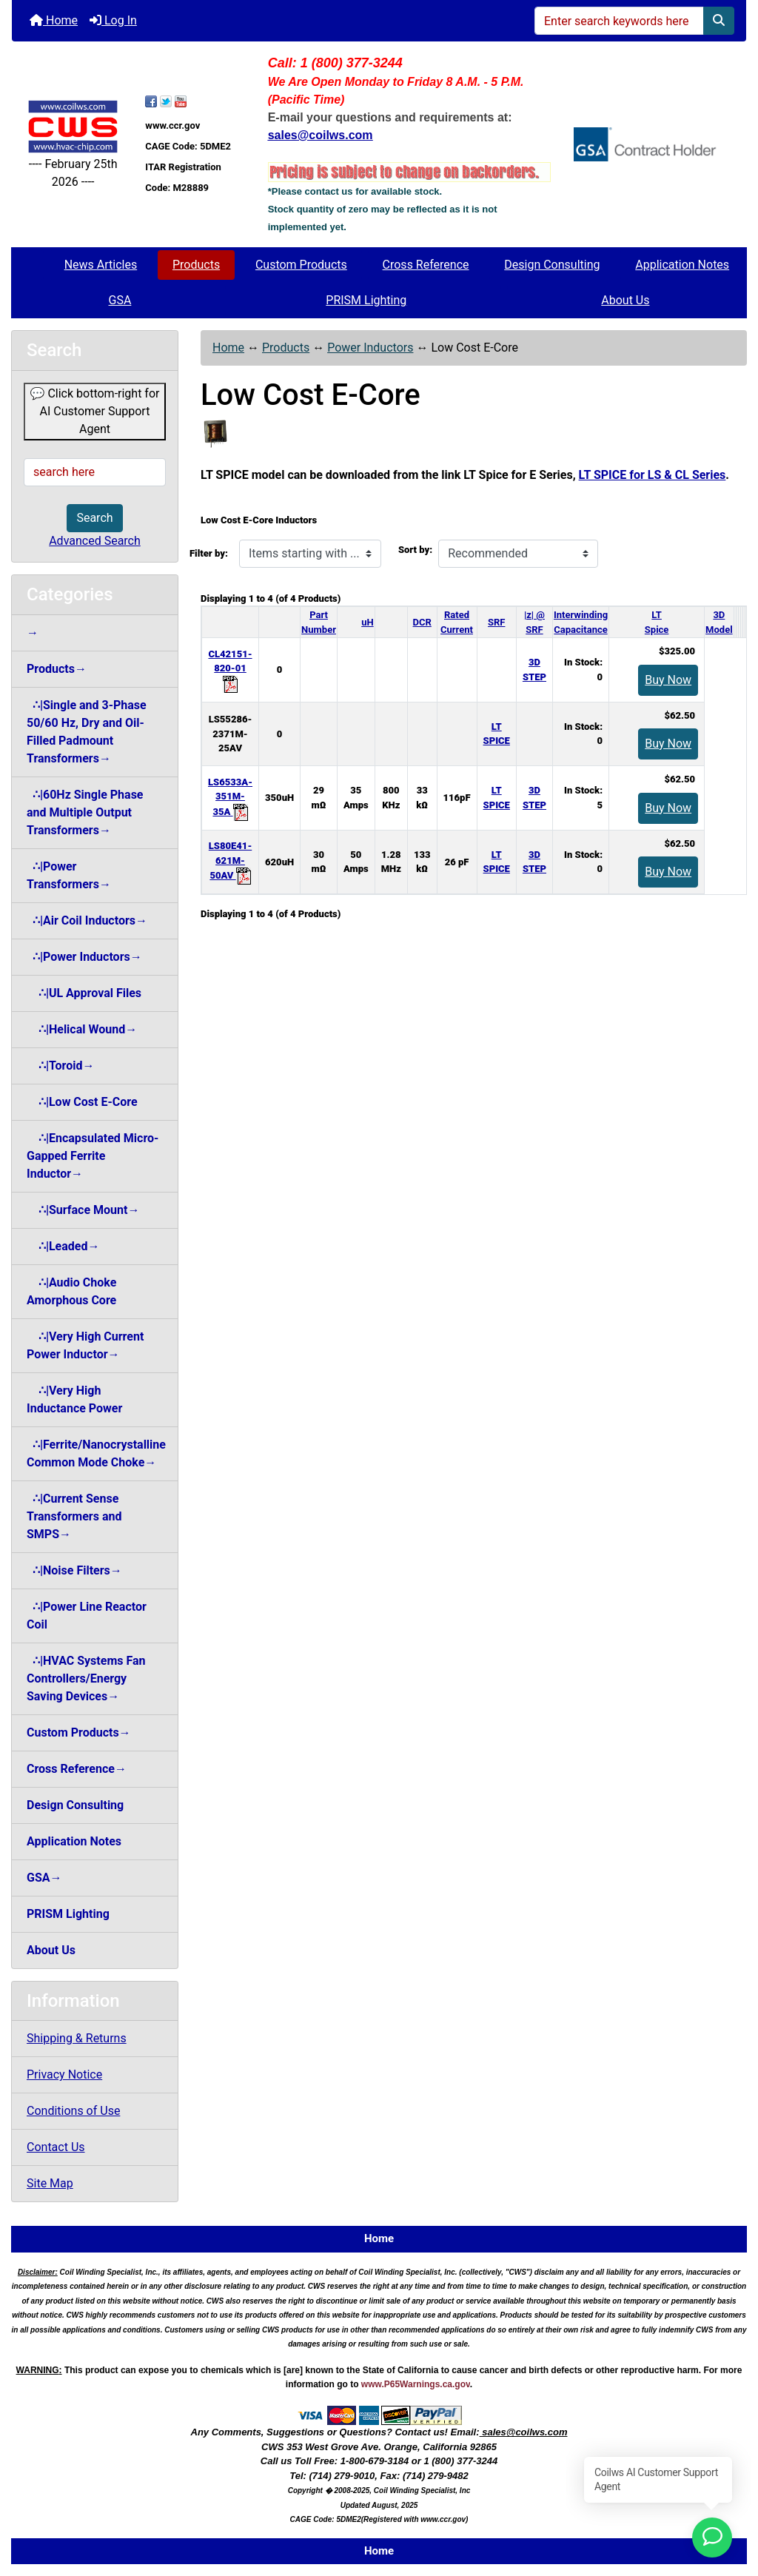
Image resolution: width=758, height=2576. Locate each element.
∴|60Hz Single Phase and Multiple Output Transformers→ (85, 812)
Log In (113, 20)
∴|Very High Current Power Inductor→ (85, 1345)
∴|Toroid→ (60, 1066)
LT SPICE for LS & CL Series (652, 475)
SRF (496, 622)
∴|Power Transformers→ (69, 875)
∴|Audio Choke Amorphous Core (71, 1291)
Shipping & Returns (77, 2038)
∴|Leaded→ (63, 1246)
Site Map (50, 2183)
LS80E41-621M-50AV (230, 860)
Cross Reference (426, 265)
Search (94, 518)
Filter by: (209, 553)
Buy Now (668, 680)
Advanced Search (95, 541)
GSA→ (44, 1878)
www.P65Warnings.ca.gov (415, 2384)
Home (54, 20)
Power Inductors (370, 348)
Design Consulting (552, 265)
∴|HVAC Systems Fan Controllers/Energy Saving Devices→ (86, 1678)
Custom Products (301, 265)
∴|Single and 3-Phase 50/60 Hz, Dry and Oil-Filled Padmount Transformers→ (87, 731)
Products (196, 265)
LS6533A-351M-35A (230, 797)
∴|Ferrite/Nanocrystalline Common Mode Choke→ (96, 1453)
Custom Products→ (79, 1732)
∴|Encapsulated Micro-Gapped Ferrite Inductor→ (92, 1156)
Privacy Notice (64, 2074)
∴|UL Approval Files (84, 993)
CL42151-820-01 (230, 668)
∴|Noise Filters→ (74, 1570)
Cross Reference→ (77, 1769)
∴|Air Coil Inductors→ (87, 920)
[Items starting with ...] (310, 554)
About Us (625, 300)
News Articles (101, 265)
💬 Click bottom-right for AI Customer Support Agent (95, 411)
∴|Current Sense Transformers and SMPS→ (74, 1516)
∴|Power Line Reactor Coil (87, 1615)
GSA (119, 300)
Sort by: (415, 549)
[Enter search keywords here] (619, 21)
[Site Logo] (73, 126)
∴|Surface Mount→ (83, 1210)
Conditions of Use (73, 2111)
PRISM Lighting (366, 300)
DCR (422, 622)
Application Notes (682, 265)
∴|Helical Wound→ (82, 1029)
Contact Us (56, 2147)
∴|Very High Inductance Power (74, 1399)
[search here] (95, 472)
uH (367, 622)
